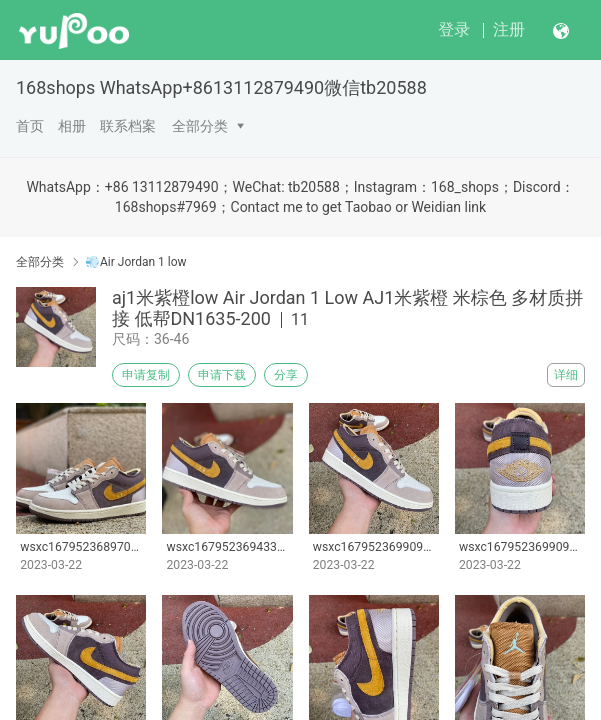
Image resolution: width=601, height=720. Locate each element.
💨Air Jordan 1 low (136, 262)
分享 (286, 375)
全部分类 (200, 126)
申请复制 (146, 375)
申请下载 (222, 375)
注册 (509, 29)
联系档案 (128, 126)
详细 (566, 375)
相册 (72, 126)
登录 (454, 29)
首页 (30, 126)
